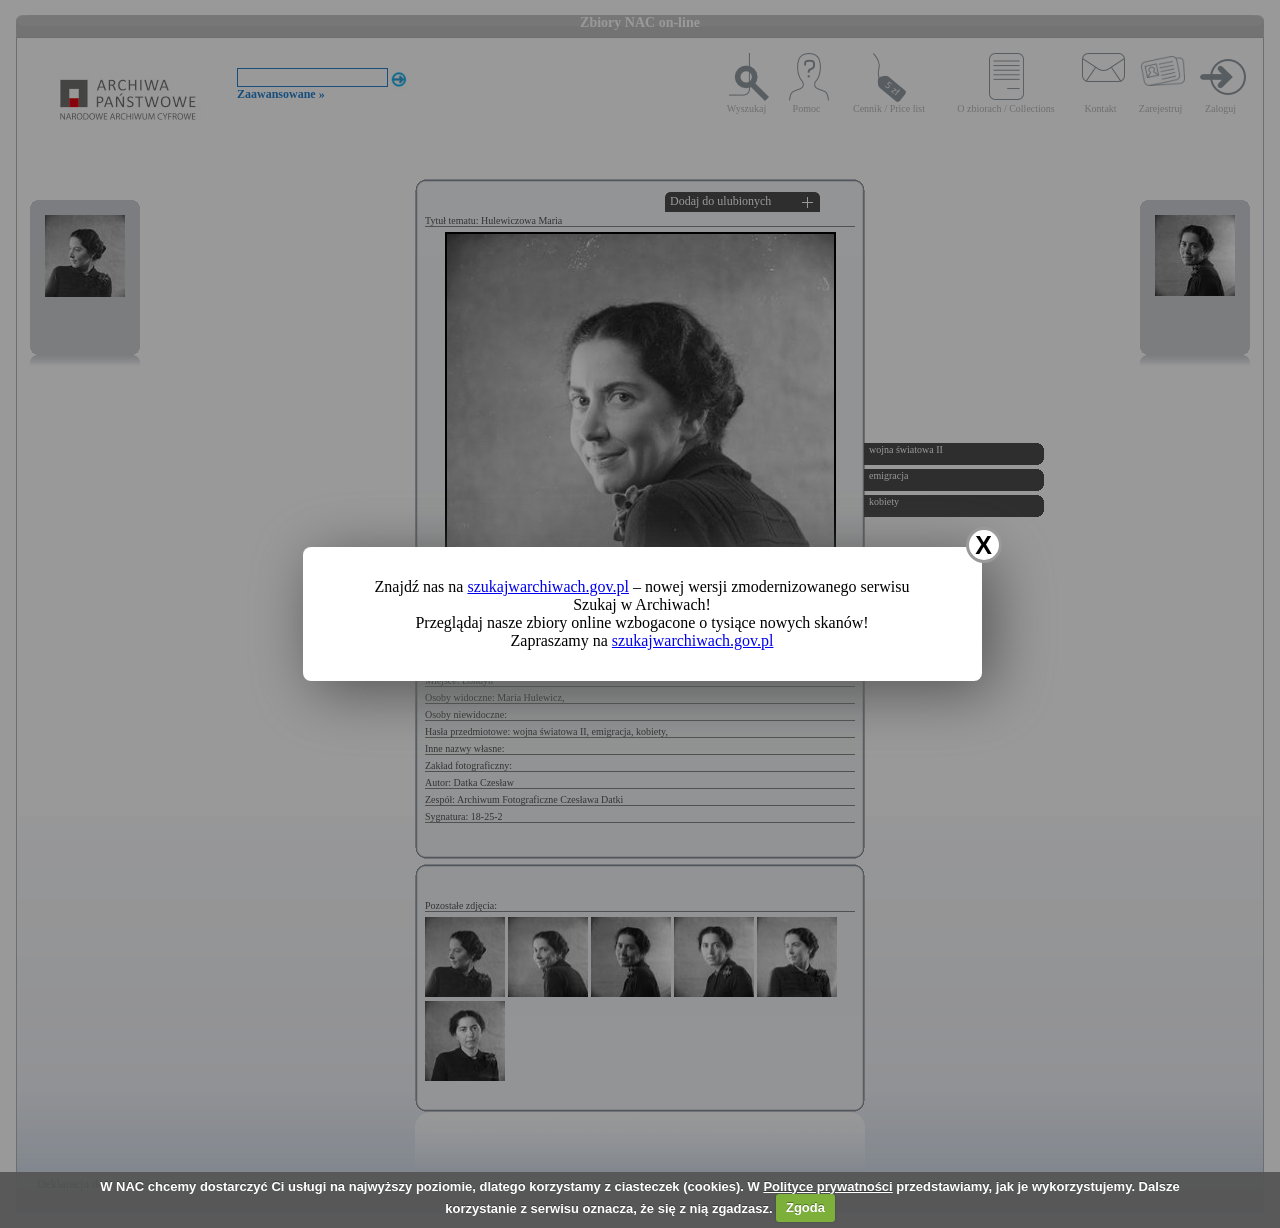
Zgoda (805, 1207)
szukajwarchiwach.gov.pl (548, 586)
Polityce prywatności (827, 1186)
